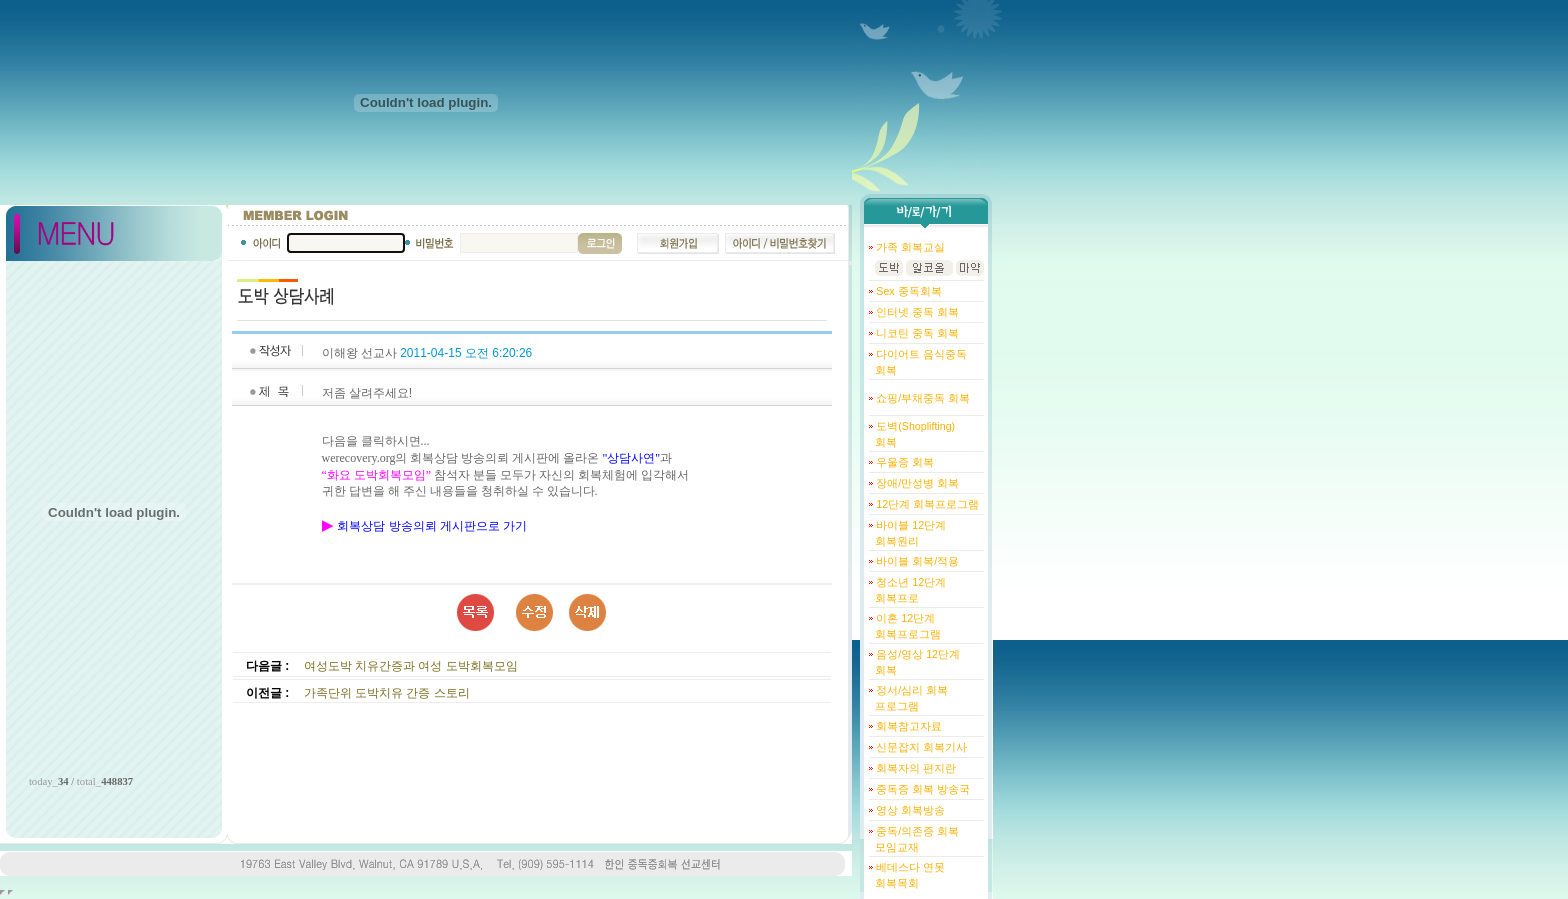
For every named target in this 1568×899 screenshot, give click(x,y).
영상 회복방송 (909, 810)
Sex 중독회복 (907, 291)
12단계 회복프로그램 (926, 504)
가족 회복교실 (909, 247)
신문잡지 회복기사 (920, 747)
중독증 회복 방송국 (921, 789)
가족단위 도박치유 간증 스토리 (387, 693)
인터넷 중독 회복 (916, 312)
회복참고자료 (907, 726)
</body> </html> (10, 892)
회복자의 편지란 (914, 768)
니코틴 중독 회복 (916, 333)
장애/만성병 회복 (916, 483)
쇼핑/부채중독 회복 (921, 398)
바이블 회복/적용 (916, 561)
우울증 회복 (903, 462)
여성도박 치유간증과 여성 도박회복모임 (411, 666)
